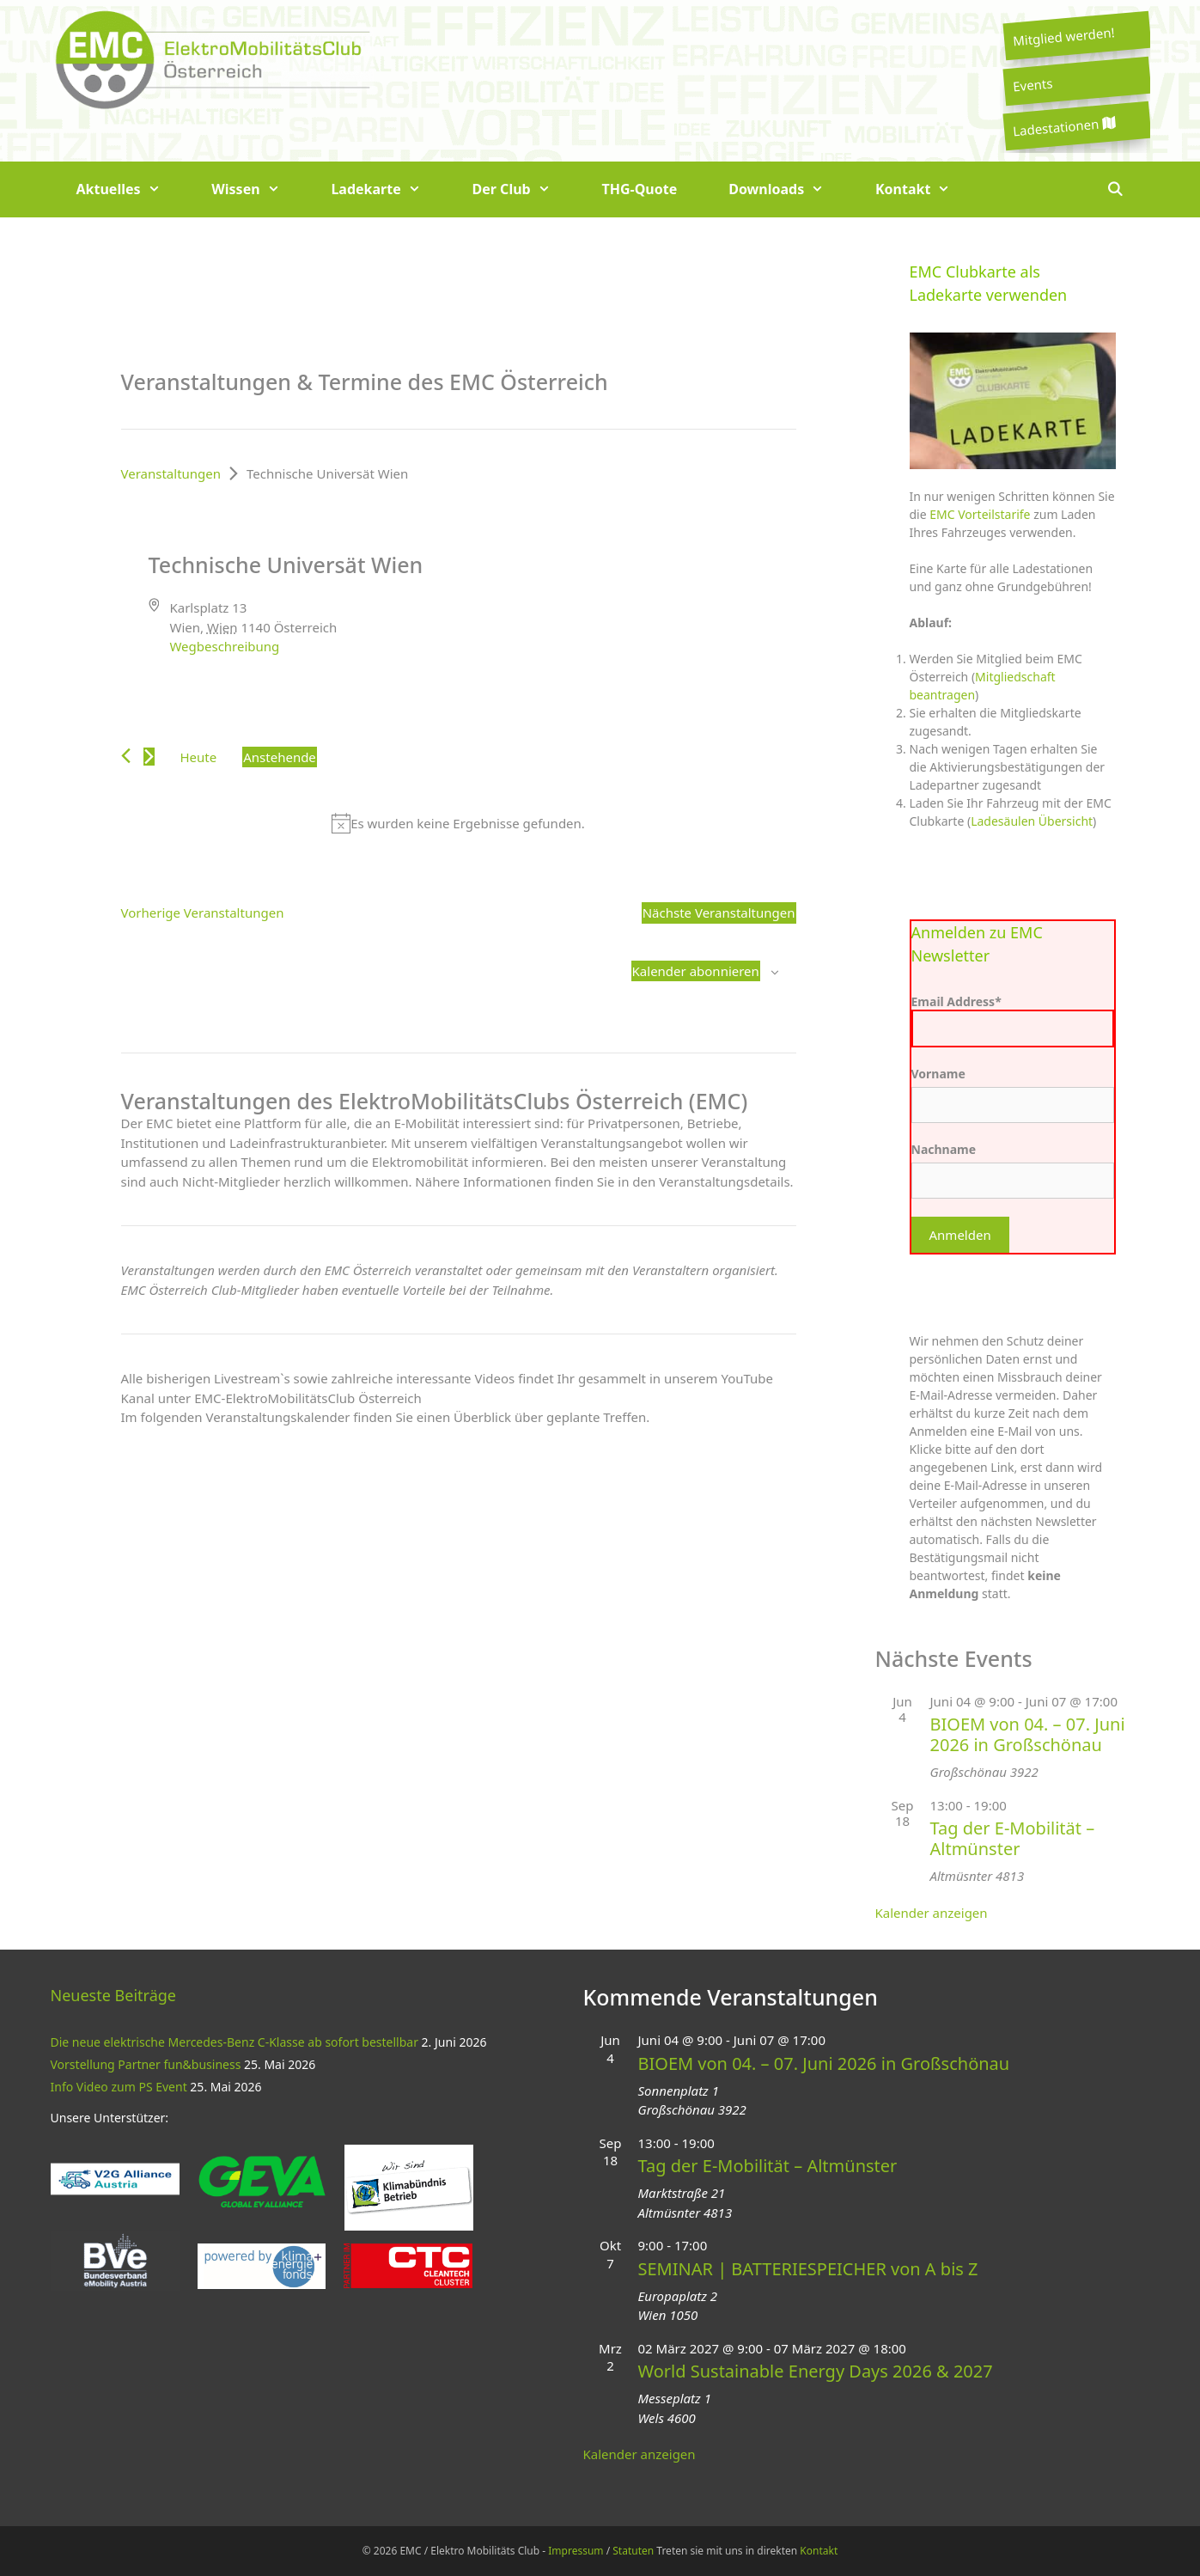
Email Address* (1012, 1020)
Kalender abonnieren (695, 971)
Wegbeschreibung (224, 646)
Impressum (575, 2550)
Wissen (258, 189)
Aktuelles (131, 189)
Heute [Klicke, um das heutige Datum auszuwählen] (198, 757)
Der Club (524, 189)
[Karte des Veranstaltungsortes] (627, 616)
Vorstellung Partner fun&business (146, 2064)
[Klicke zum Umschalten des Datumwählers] (279, 757)
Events (1032, 84)
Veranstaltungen (171, 473)
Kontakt (925, 189)
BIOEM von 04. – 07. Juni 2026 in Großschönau (1027, 1734)
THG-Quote (639, 189)
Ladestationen (1063, 126)
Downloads (789, 189)
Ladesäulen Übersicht (1032, 821)
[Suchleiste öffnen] (1115, 189)
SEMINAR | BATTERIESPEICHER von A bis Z (808, 2268)
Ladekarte (388, 189)
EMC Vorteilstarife (979, 514)
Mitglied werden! (1063, 36)
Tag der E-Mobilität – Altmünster (1012, 1838)
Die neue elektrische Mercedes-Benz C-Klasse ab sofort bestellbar (234, 2042)
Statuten (633, 2550)
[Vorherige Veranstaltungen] (126, 756)
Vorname (938, 1073)
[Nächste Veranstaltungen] (149, 757)
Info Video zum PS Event (119, 2087)
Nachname (944, 1149)
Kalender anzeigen (931, 1912)
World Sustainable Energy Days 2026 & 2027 (815, 2371)
